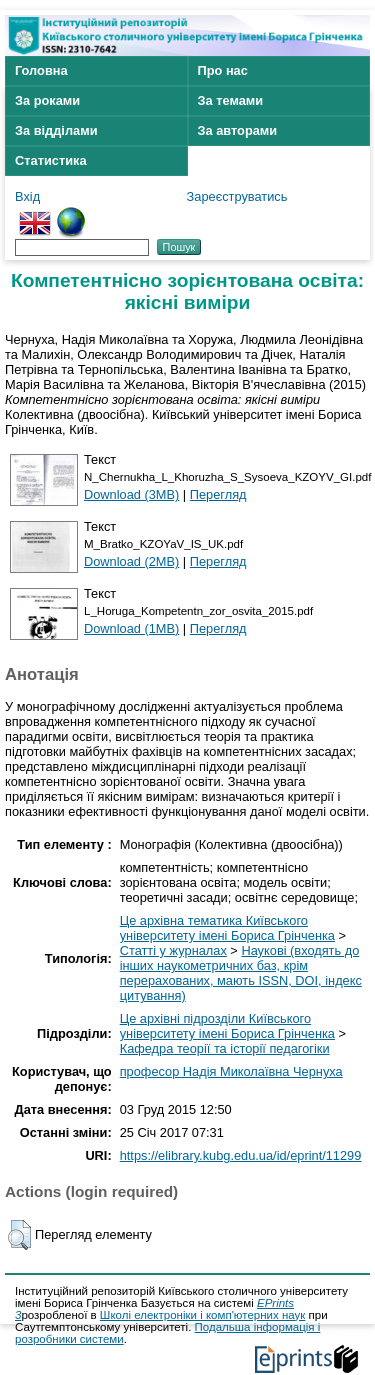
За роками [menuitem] (47, 100)
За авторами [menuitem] (238, 130)
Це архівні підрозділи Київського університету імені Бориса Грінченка (227, 1026)
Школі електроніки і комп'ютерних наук (203, 1315)
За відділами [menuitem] (56, 130)
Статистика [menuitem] (51, 160)
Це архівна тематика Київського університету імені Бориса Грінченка (227, 928)
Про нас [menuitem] (223, 70)
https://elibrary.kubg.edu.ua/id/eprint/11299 (241, 1155)
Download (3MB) (131, 494)
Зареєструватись (237, 196)
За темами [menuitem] (231, 100)
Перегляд (218, 494)
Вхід (27, 196)
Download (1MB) (131, 628)
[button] (19, 1235)
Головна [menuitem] (41, 70)
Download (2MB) (131, 561)
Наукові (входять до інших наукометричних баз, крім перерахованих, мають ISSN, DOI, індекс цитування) (241, 973)
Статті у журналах (173, 950)
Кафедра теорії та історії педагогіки (225, 1048)
